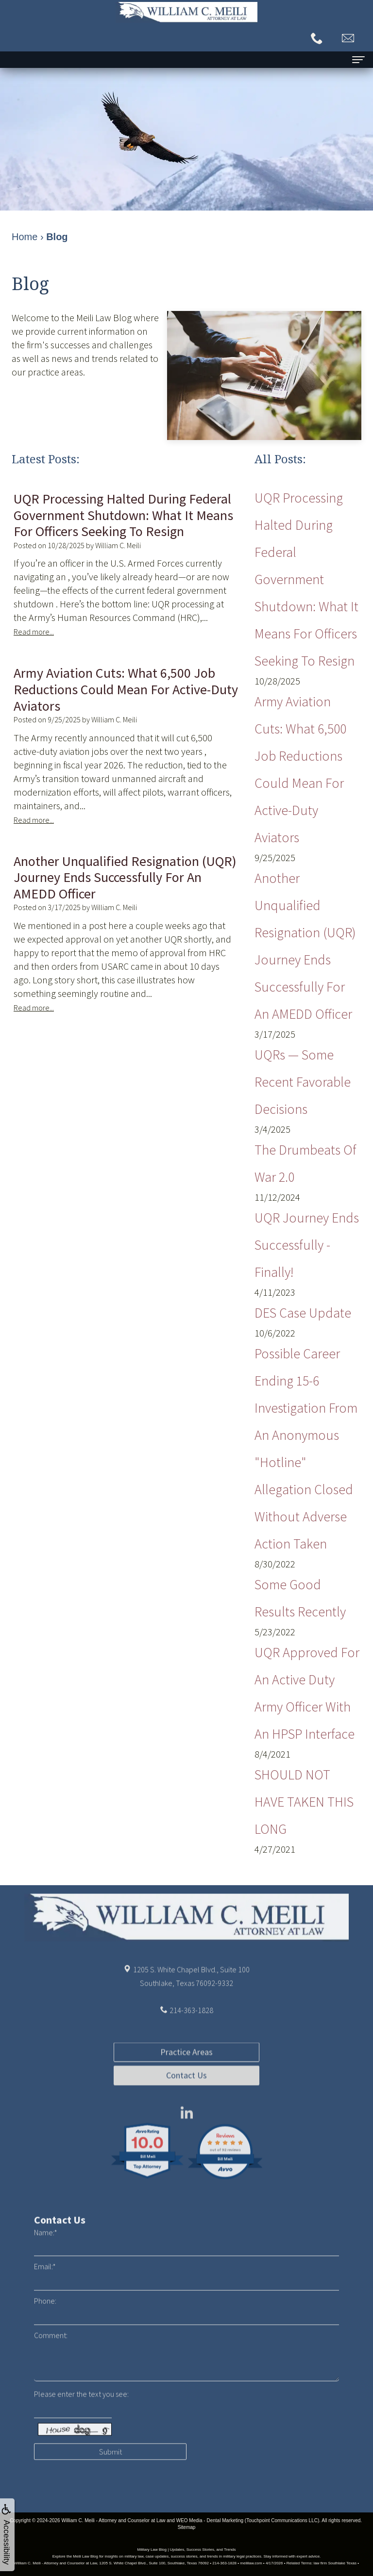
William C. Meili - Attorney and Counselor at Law (113, 2520)
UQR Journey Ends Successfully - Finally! (306, 1245)
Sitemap (187, 2527)
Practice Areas (186, 2092)
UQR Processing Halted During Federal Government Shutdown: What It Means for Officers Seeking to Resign (306, 579)
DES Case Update (302, 1312)
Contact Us (186, 2115)
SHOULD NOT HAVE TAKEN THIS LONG (304, 1802)
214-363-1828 (191, 2031)
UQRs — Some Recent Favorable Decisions (302, 1082)
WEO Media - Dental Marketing (209, 2520)
